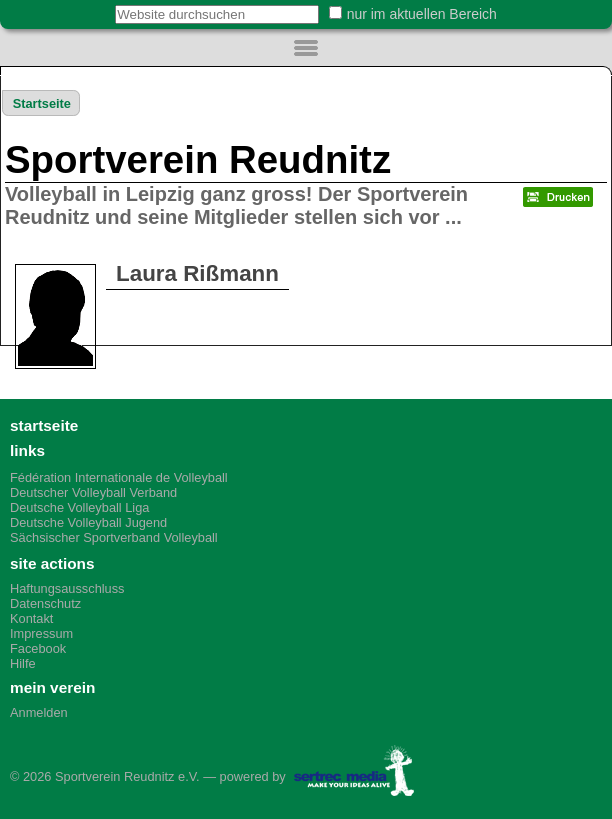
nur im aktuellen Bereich (422, 14)
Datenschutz (45, 603)
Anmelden (39, 712)
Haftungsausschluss (67, 588)
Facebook (38, 648)
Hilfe (23, 663)
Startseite (42, 103)
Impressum (41, 633)
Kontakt (31, 618)
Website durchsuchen (104, 4)
